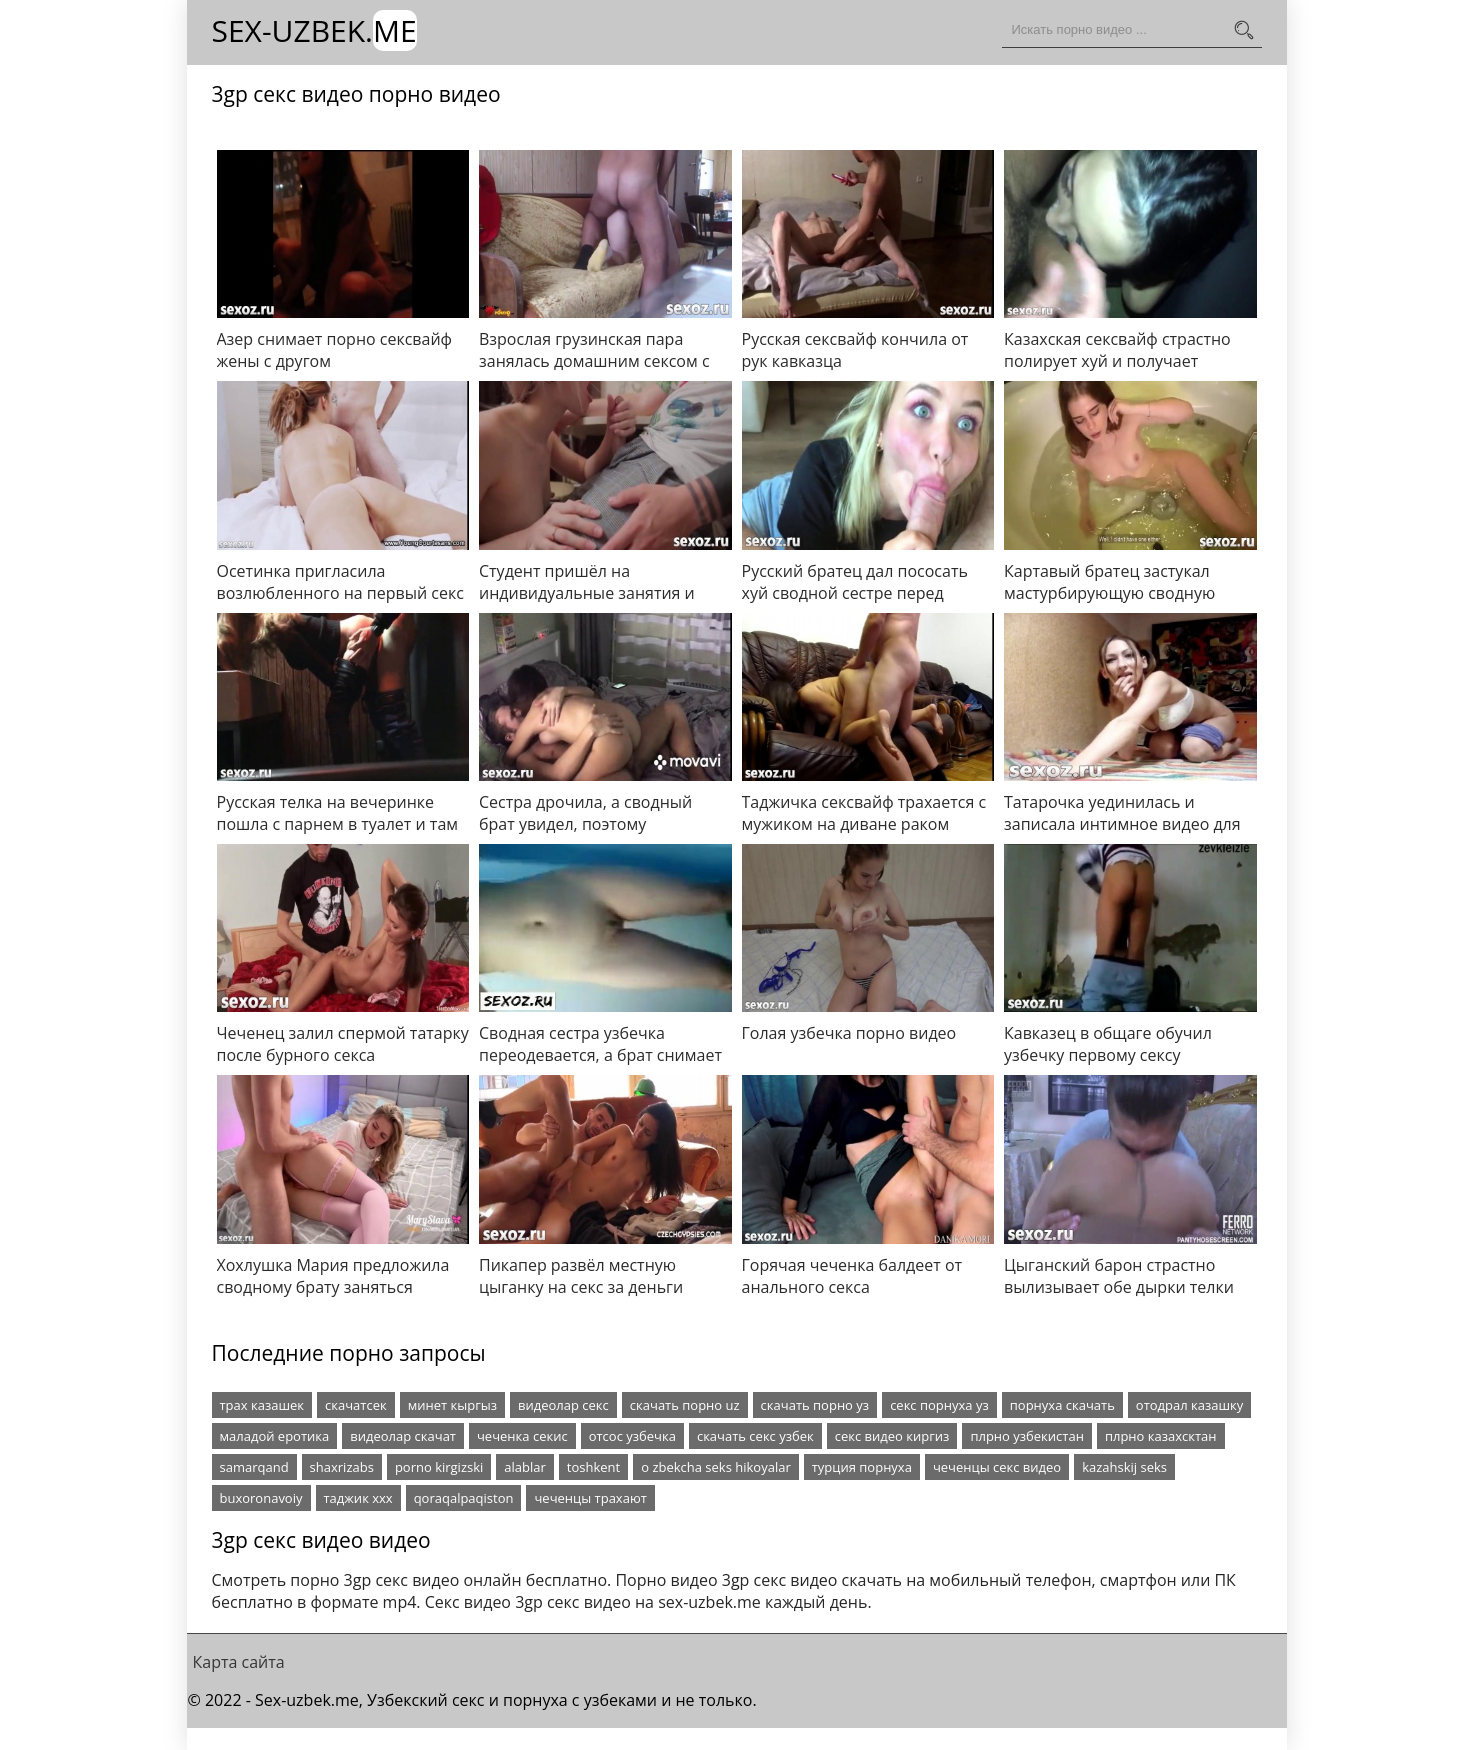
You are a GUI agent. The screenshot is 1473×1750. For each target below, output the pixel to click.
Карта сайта (239, 1662)
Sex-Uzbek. (314, 30)
